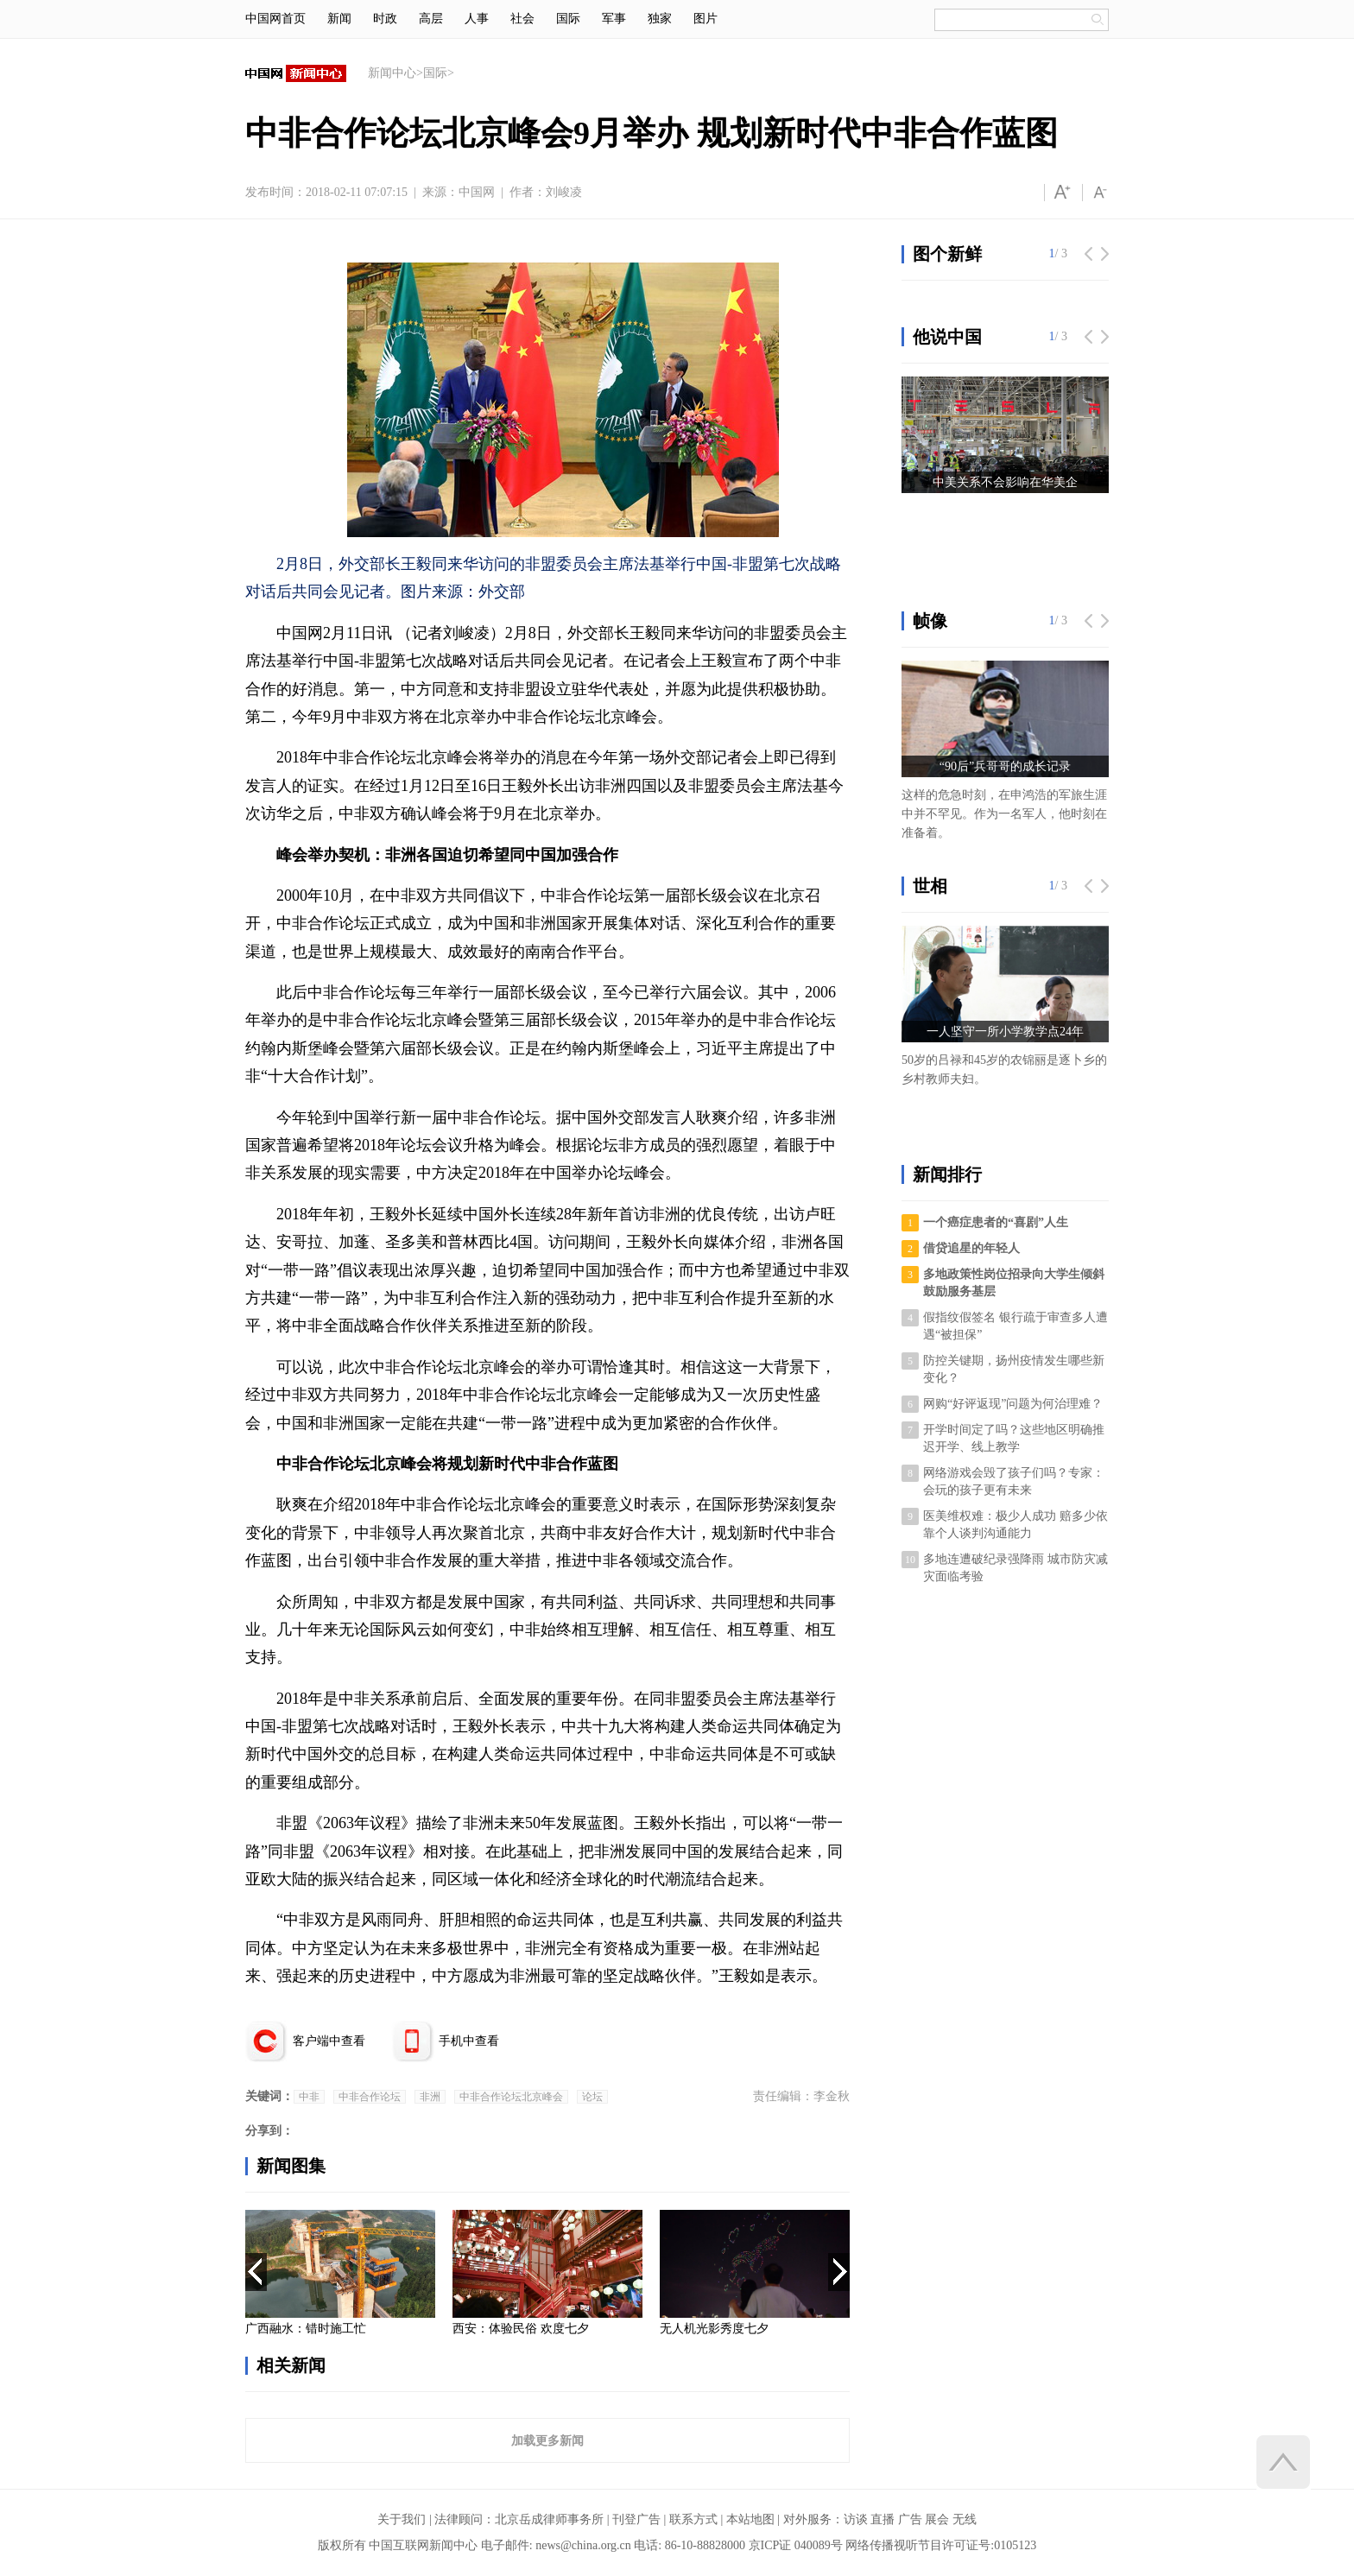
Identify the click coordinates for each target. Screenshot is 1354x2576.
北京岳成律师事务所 (549, 2519)
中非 (309, 2097)
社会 (522, 18)
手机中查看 (469, 2041)
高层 (431, 18)
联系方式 (693, 2519)
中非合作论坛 (369, 2097)
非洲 (430, 2097)
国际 (568, 18)
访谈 (856, 2519)
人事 (477, 18)
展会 (937, 2519)
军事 (614, 18)
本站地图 (750, 2519)
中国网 (477, 192)
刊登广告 (636, 2519)
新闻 (339, 18)
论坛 (592, 2097)
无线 (964, 2519)
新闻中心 (392, 72)
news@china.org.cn (583, 2545)
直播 (882, 2519)
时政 (385, 18)
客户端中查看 (329, 2041)
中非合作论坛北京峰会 (511, 2097)
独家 (660, 18)
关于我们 (401, 2519)
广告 (910, 2519)
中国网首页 (275, 18)
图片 (705, 18)
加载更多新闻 (547, 2440)
